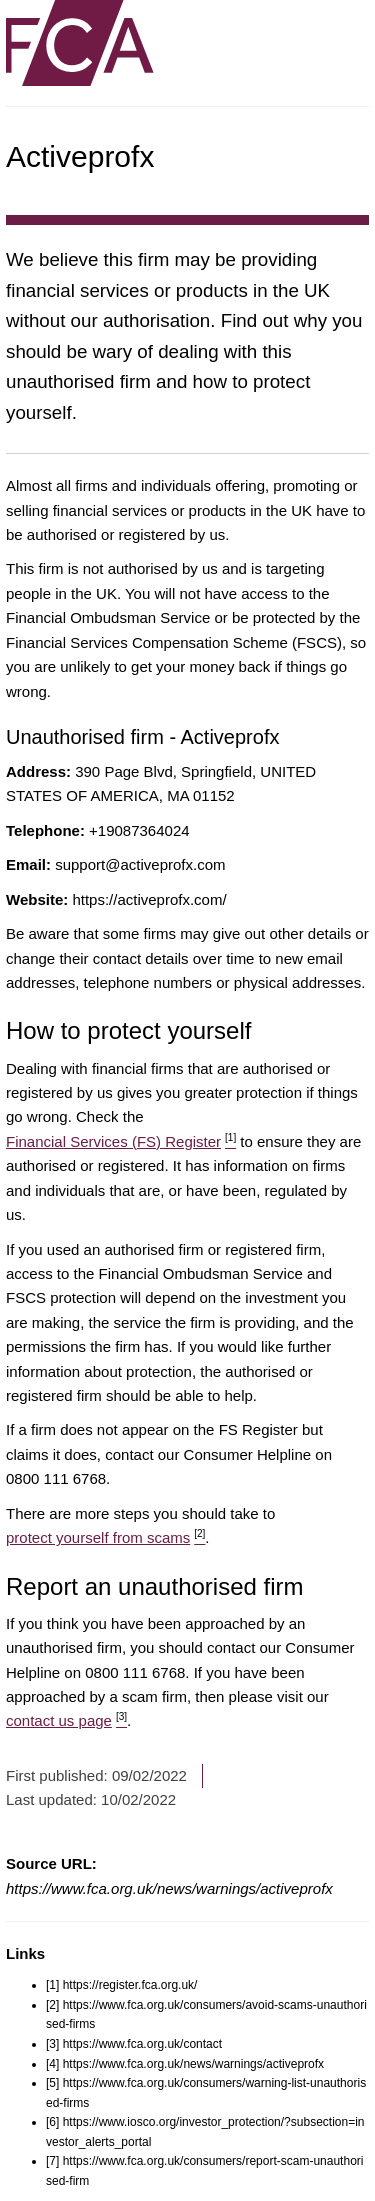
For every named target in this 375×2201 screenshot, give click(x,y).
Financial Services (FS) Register (121, 1141)
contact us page (66, 1720)
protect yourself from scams (105, 1537)
